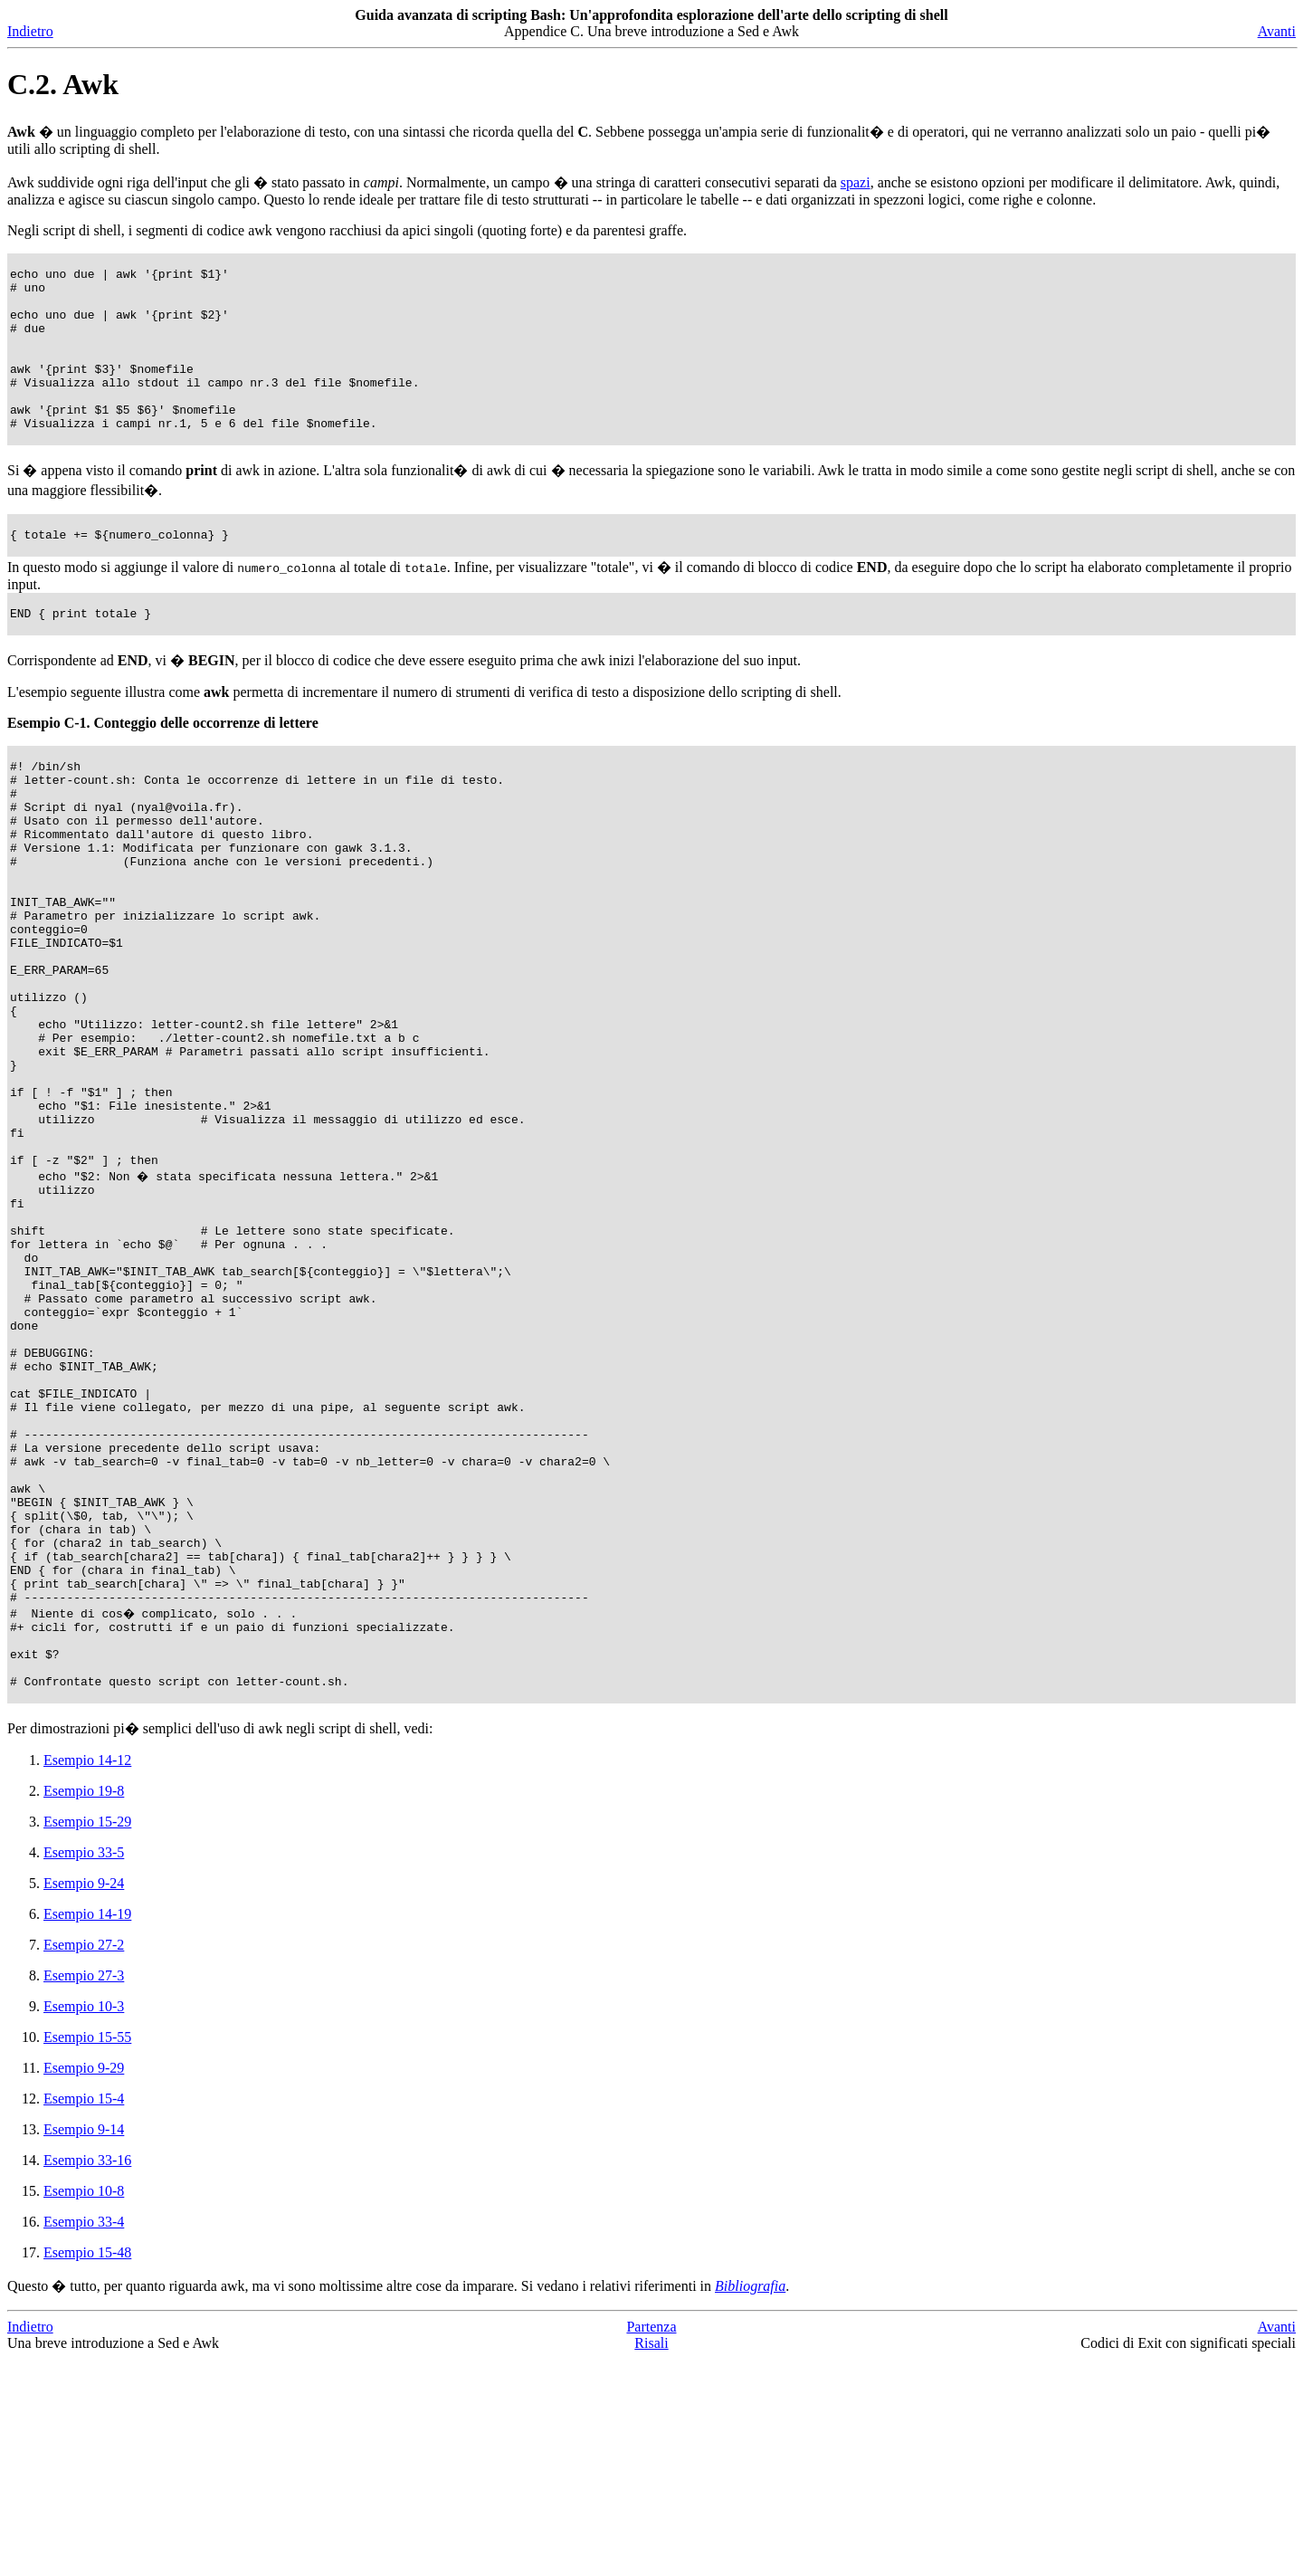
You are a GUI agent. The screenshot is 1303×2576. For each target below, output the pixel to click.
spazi (855, 182)
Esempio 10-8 (83, 2408)
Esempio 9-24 (83, 2100)
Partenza (651, 2544)
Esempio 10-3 (83, 2223)
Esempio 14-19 (87, 2131)
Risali (651, 2560)
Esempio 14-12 (87, 1977)
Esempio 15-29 (87, 2038)
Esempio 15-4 (83, 2315)
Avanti (1277, 31)
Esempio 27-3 (83, 2192)
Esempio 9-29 (83, 2285)
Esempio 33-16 (87, 2377)
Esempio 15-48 (87, 2469)
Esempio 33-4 (83, 2439)
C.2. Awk (63, 84)
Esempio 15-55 (87, 2254)
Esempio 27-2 (83, 2162)
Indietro (30, 31)
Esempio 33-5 (83, 2069)
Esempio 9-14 (83, 2346)
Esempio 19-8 (83, 2008)
